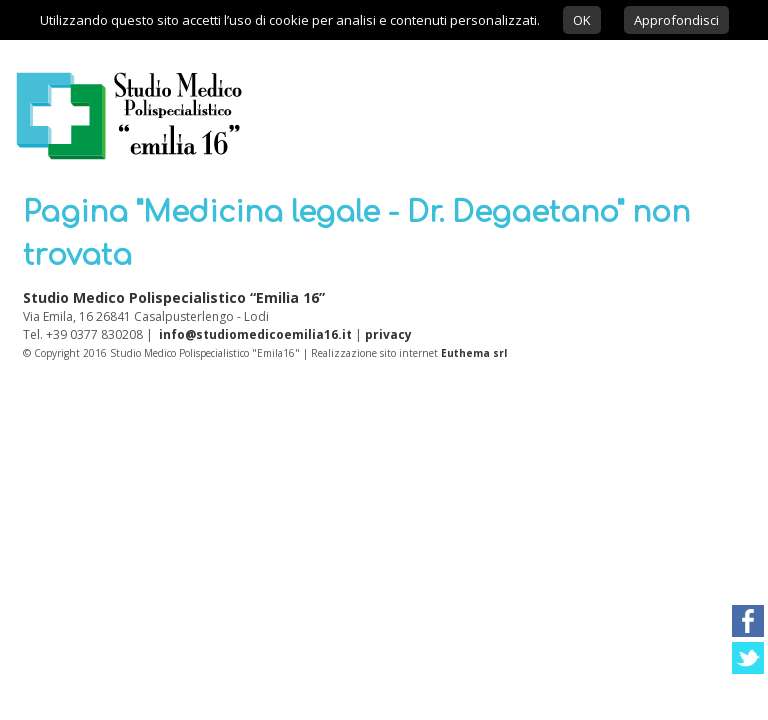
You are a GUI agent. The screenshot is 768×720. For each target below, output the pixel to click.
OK (582, 20)
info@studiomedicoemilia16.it (255, 334)
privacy (388, 334)
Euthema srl (474, 353)
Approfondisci (676, 20)
